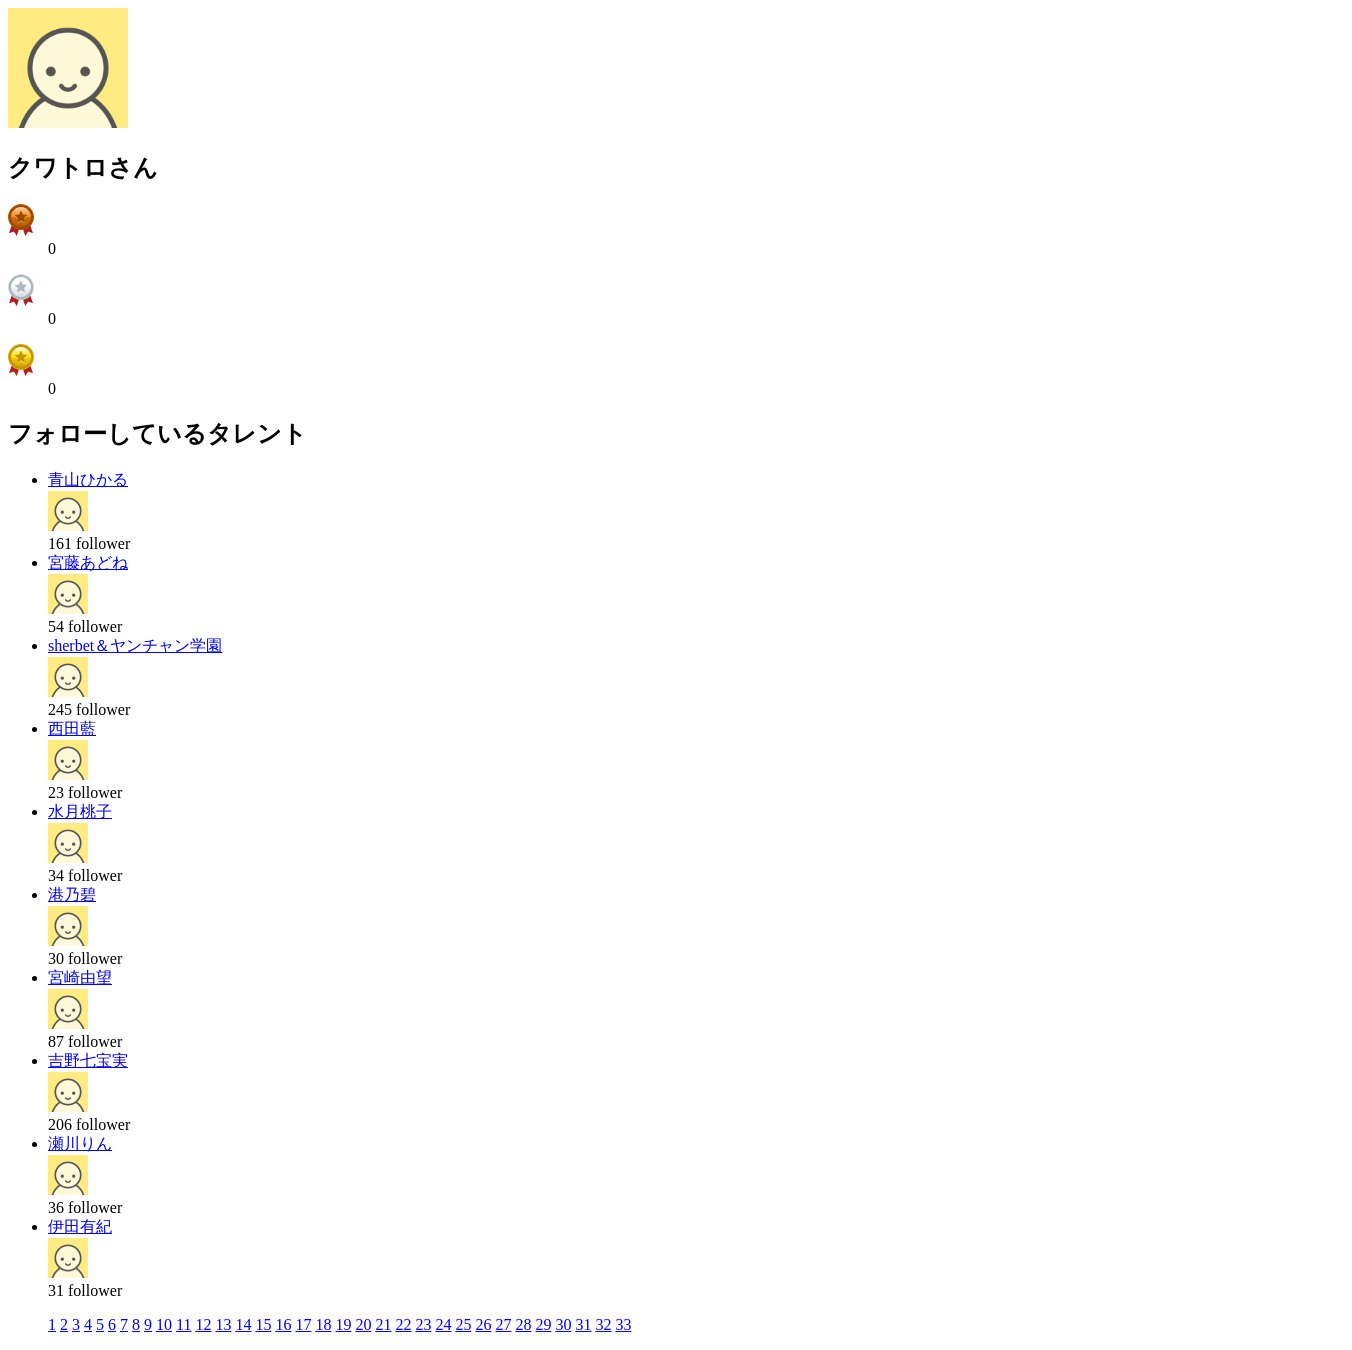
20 (363, 1324)
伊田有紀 (80, 1226)
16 (283, 1324)
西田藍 (72, 728)
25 (463, 1324)
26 (483, 1324)
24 (443, 1324)
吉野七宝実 (88, 1060)
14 (243, 1324)
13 (223, 1324)
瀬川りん (80, 1143)
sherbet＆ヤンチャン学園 (135, 645)
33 (623, 1324)
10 (164, 1324)
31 (583, 1324)
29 (543, 1324)
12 (203, 1324)
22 (403, 1324)
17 (303, 1324)
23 (423, 1324)
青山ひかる (88, 479)
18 (323, 1324)
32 (603, 1324)
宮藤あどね (88, 562)
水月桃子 (80, 811)
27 (503, 1324)
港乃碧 (72, 894)
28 (523, 1324)
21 (383, 1324)
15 (263, 1324)
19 (343, 1324)
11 (183, 1324)
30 (563, 1324)
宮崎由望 (80, 977)
